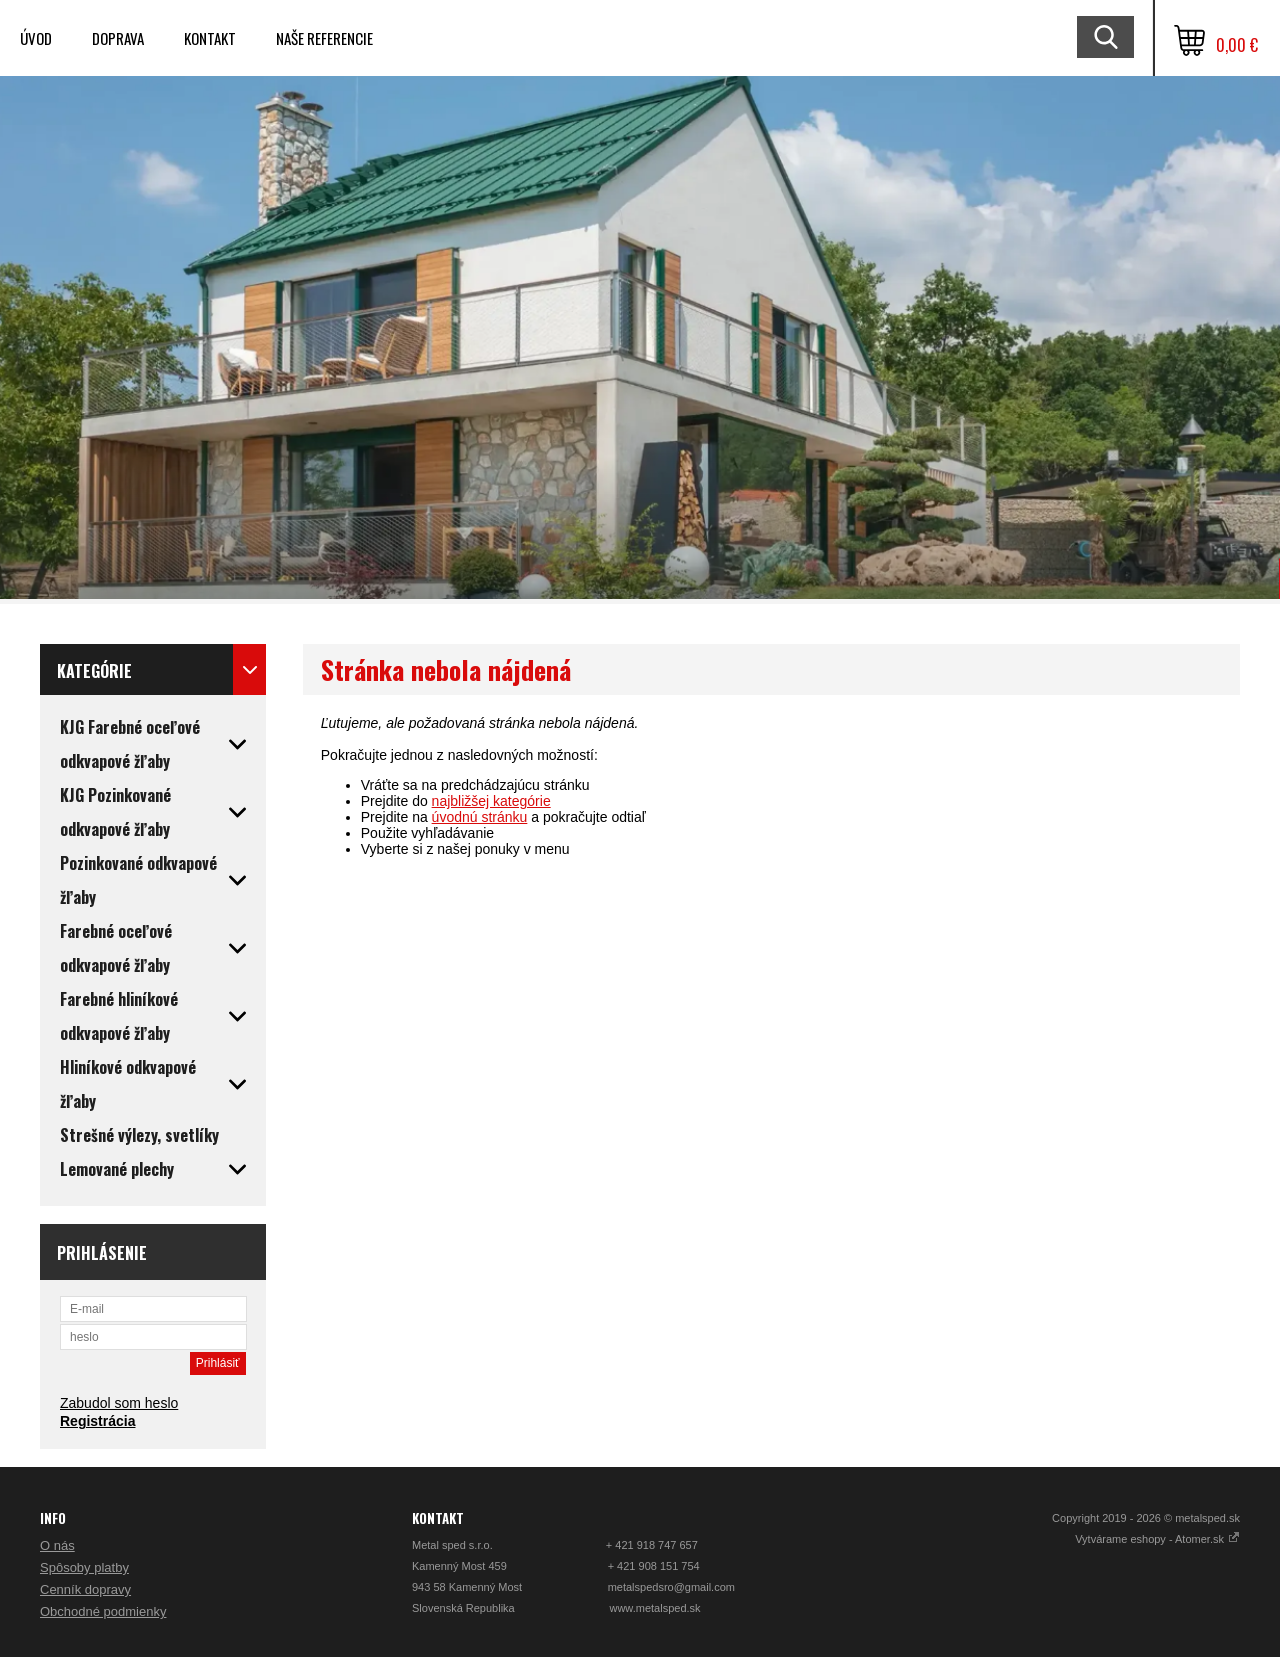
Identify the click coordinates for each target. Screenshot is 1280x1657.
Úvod (36, 38)
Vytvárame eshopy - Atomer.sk (1157, 1539)
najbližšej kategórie (491, 801)
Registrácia (97, 1421)
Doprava (118, 38)
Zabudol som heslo (119, 1403)
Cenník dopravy (85, 1589)
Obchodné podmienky (103, 1611)
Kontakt (210, 38)
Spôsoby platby (84, 1567)
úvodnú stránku (480, 817)
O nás (57, 1545)
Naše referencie (324, 38)
